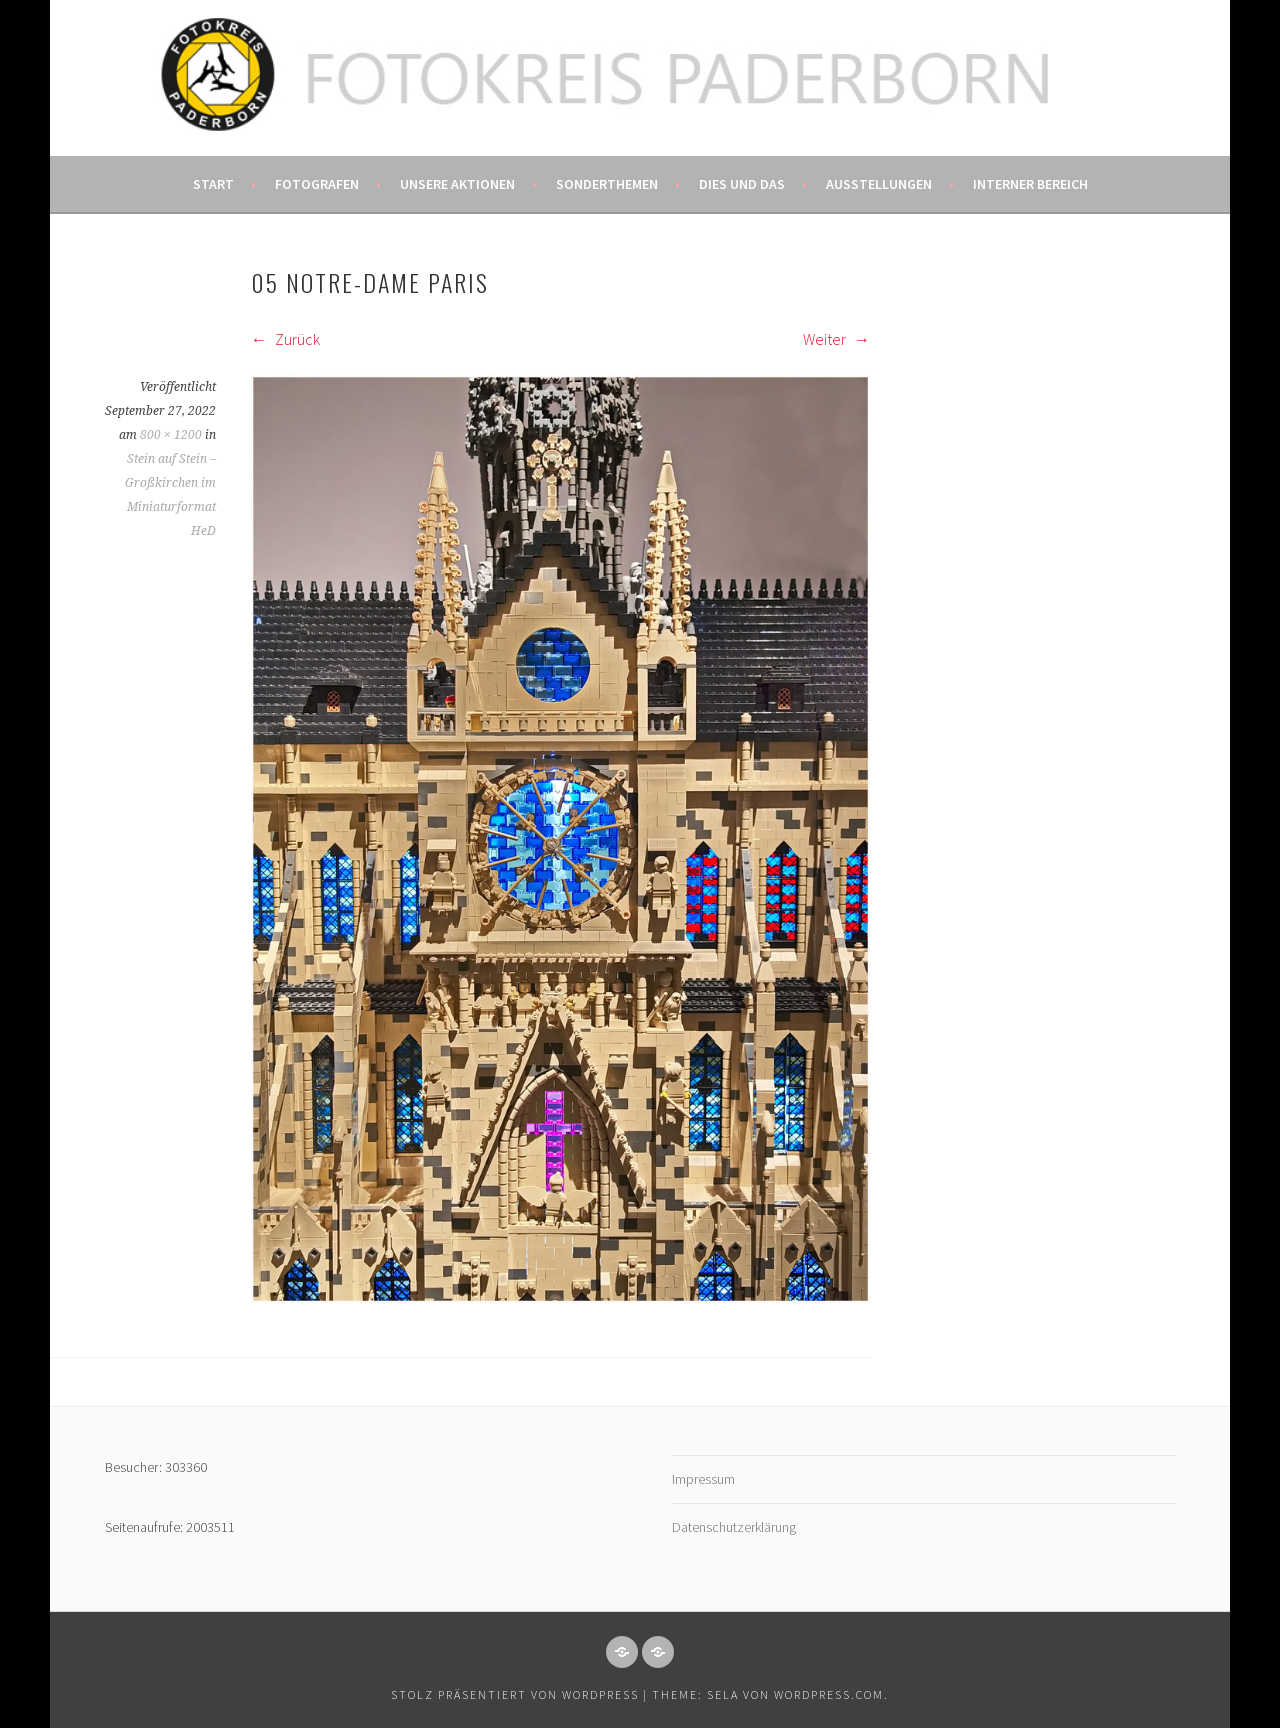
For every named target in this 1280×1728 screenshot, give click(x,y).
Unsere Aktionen (457, 184)
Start (213, 184)
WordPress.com (829, 1694)
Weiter (836, 339)
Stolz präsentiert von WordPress (515, 1694)
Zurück (285, 339)
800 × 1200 (171, 435)
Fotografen (317, 184)
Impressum (703, 1479)
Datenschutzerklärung (734, 1527)
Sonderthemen (607, 184)
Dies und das (742, 184)
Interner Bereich (1030, 184)
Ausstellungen (879, 184)
